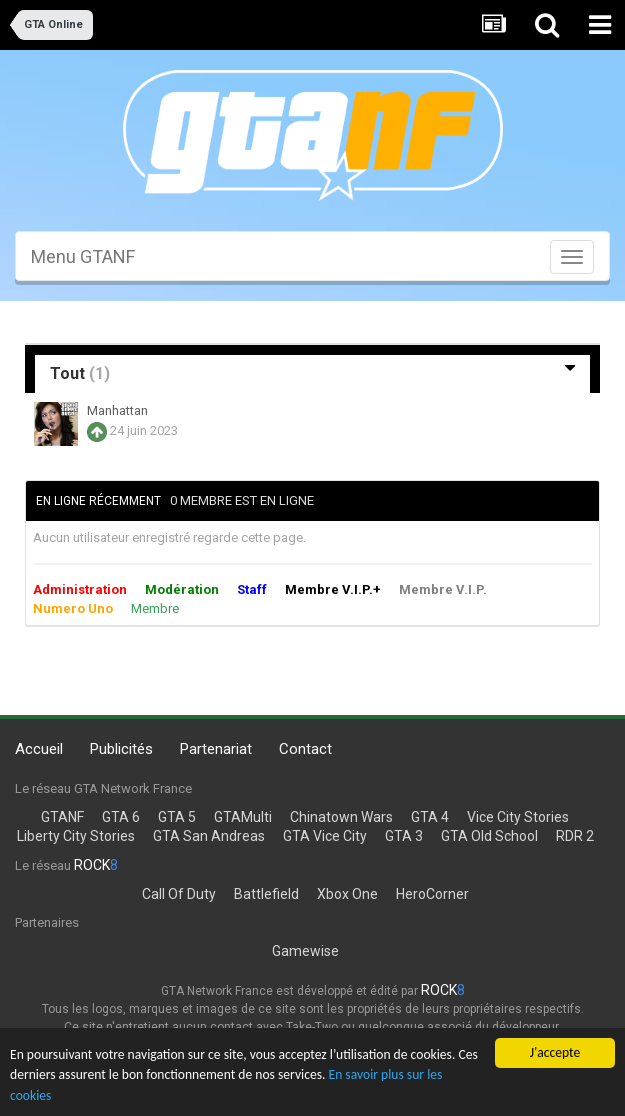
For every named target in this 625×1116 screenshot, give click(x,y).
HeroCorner (432, 894)
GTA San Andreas (209, 836)
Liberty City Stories (76, 836)
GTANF (62, 817)
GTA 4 (430, 817)
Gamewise (305, 951)
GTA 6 (121, 817)
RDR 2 (575, 836)
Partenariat (216, 749)
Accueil (39, 749)
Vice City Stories (518, 817)
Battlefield (266, 894)
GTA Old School (489, 836)
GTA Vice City (325, 836)
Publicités (121, 749)
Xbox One (347, 894)
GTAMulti (243, 817)
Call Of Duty (179, 894)
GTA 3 (404, 836)
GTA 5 (177, 817)
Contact (305, 749)
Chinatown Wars (341, 817)
